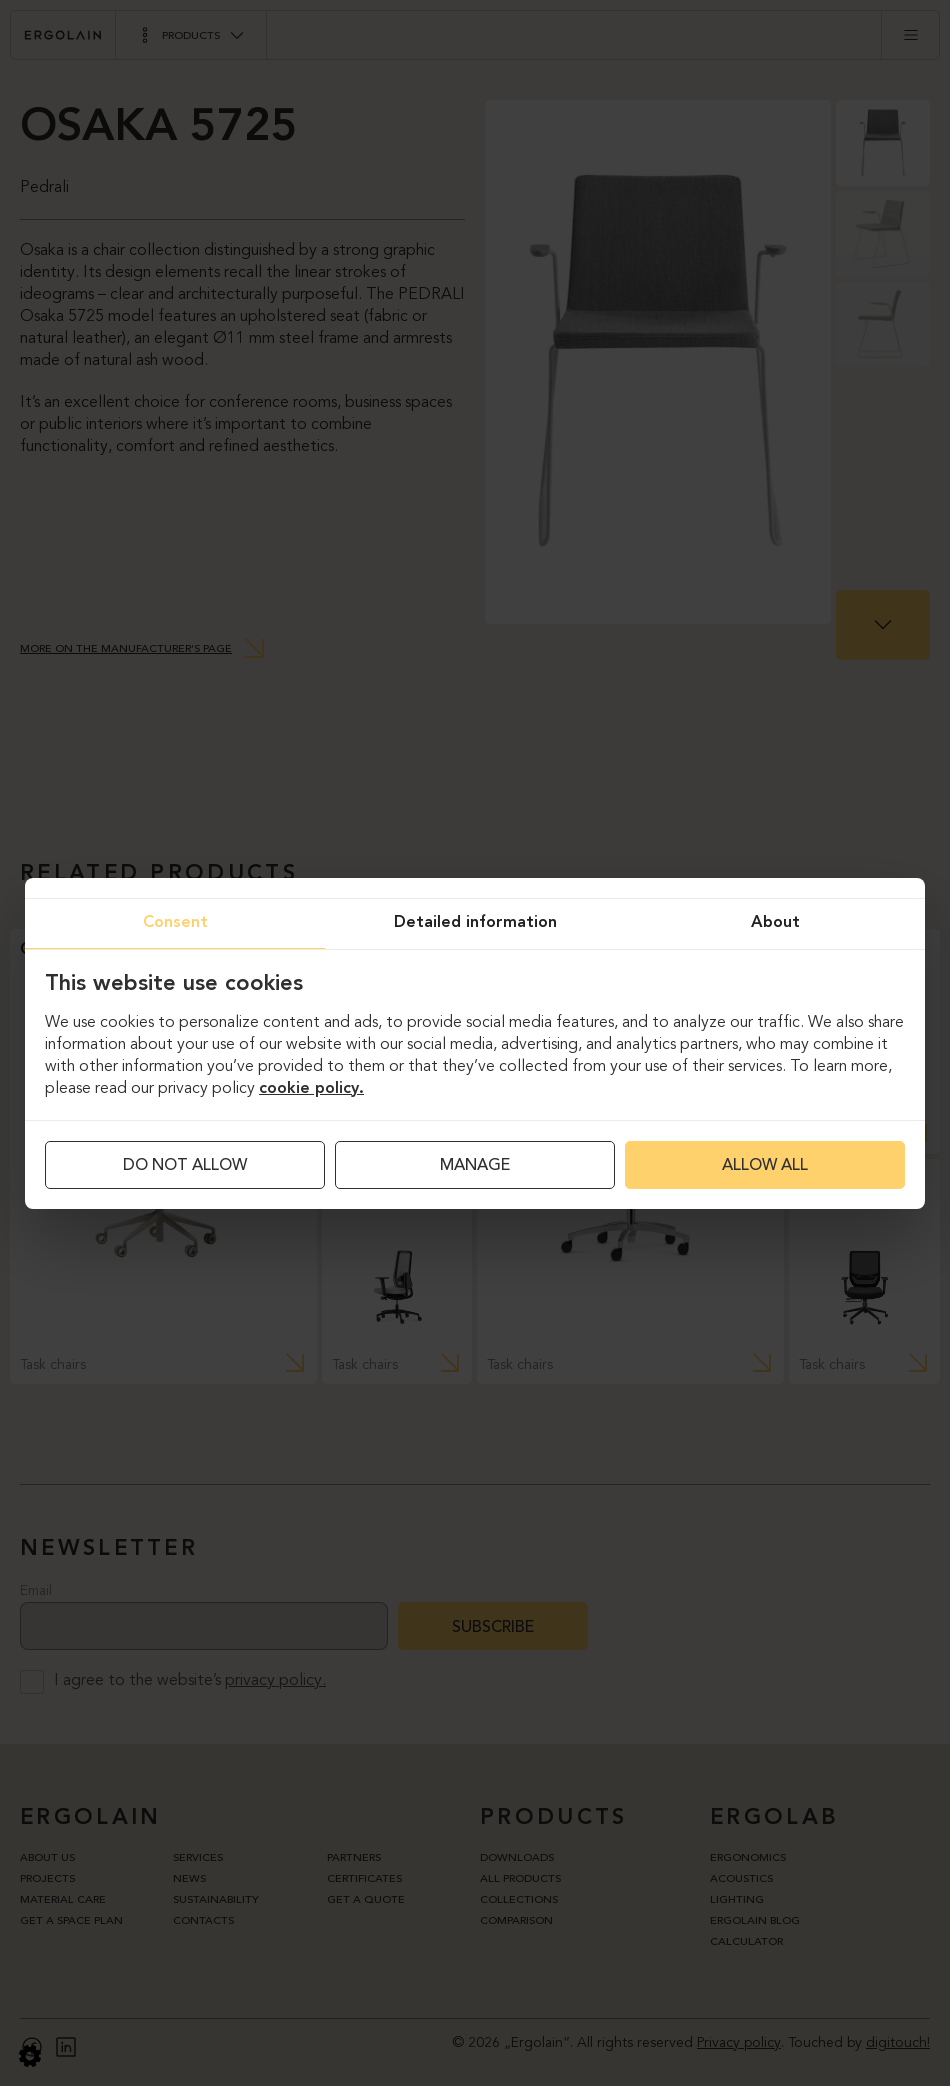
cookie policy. (311, 1089)
